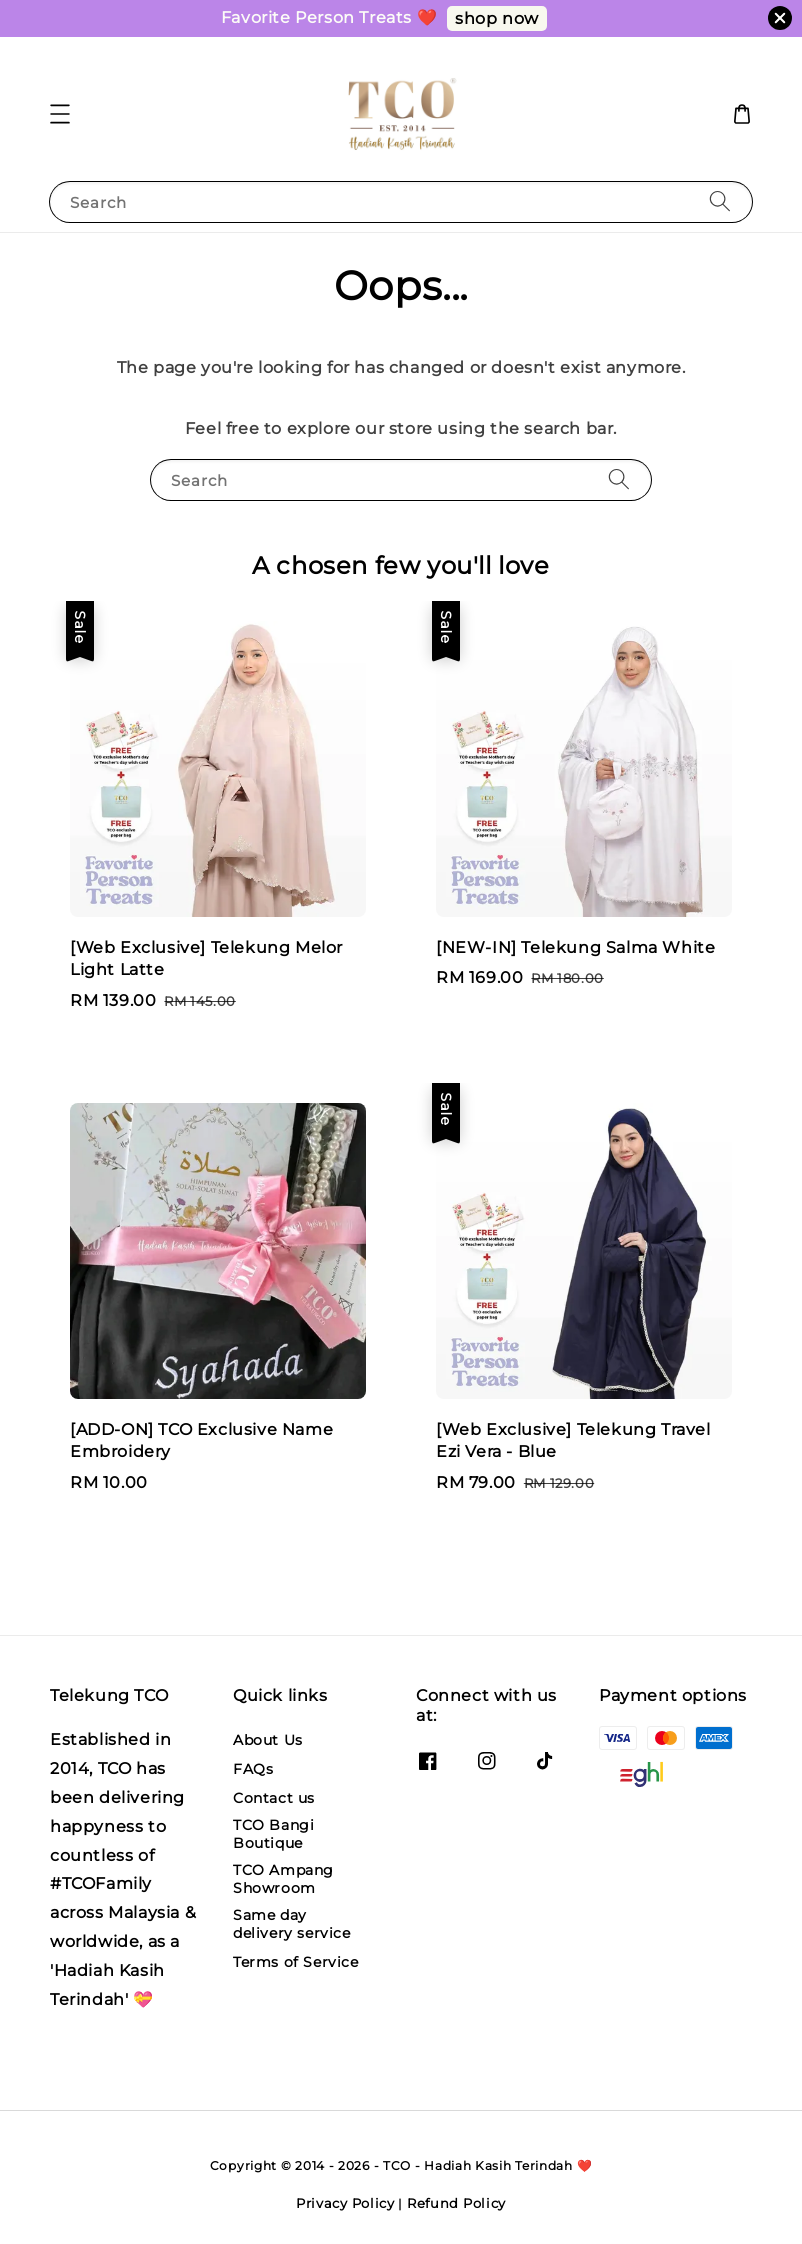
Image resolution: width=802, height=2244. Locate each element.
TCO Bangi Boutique (273, 1834)
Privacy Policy (345, 2203)
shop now (497, 18)
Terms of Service (296, 1962)
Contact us (274, 1798)
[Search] (720, 201)
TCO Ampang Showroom (283, 1879)
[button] (60, 114)
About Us (268, 1740)
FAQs (253, 1769)
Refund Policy (456, 2203)
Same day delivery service (292, 1924)
